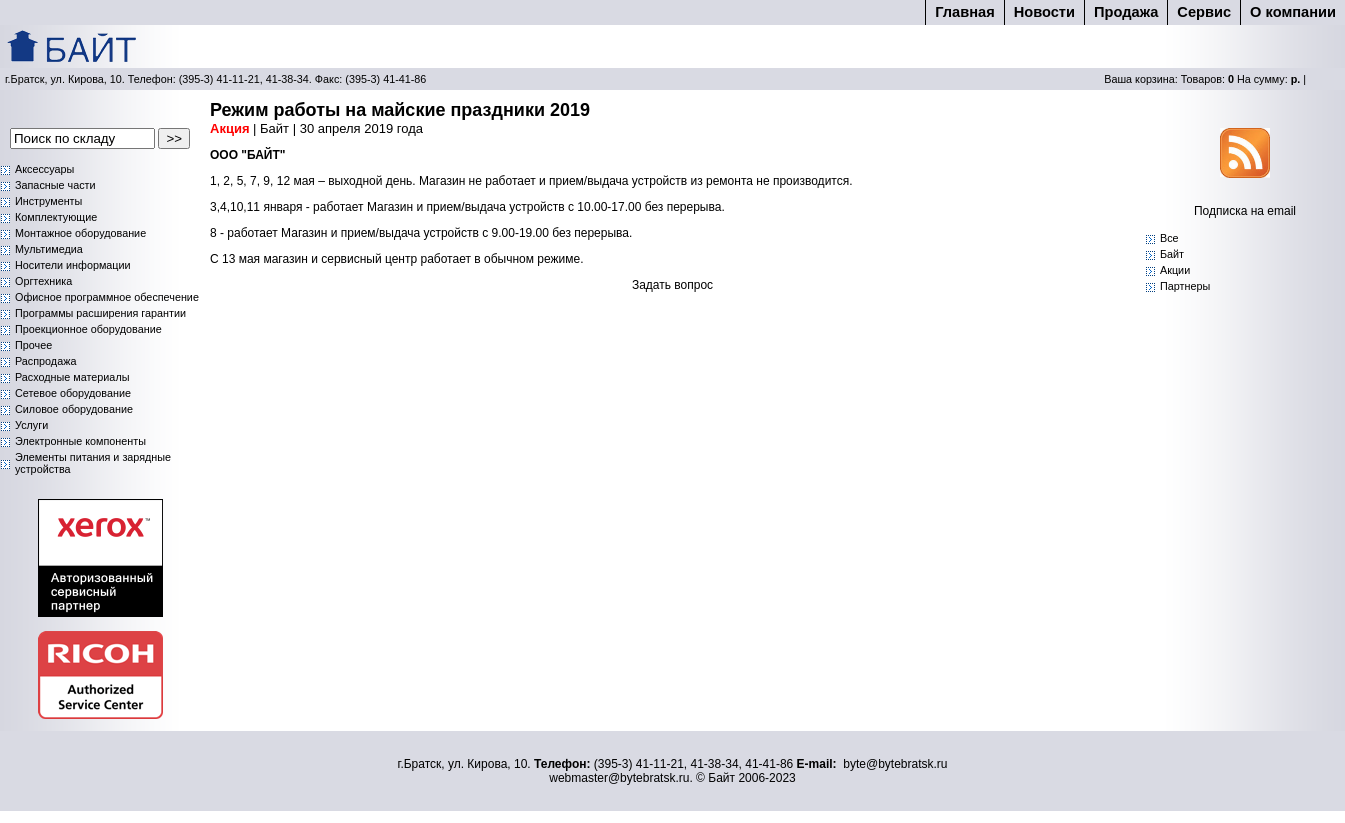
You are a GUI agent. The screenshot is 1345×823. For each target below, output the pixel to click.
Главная (964, 12)
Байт (1172, 254)
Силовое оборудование (74, 409)
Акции (1175, 270)
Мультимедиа (49, 249)
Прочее (33, 345)
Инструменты (48, 201)
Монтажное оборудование (80, 233)
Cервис (1204, 12)
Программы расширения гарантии (100, 313)
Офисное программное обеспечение (107, 297)
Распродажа (45, 361)
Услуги (31, 425)
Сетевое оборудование (73, 393)
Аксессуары (44, 169)
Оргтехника (43, 281)
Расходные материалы (72, 377)
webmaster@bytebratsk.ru (619, 778)
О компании (1293, 12)
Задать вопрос (672, 285)
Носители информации (73, 265)
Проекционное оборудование (88, 329)
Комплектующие (56, 217)
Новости (1044, 12)
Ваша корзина (1139, 79)
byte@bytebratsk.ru (895, 764)
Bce (1169, 238)
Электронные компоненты (80, 441)
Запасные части (55, 185)
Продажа (1126, 12)
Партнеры (1185, 286)
